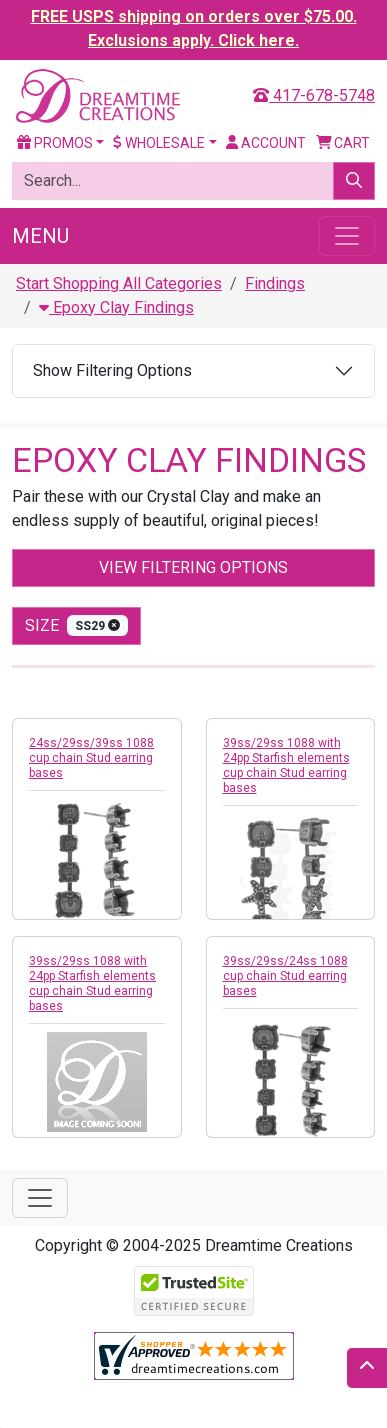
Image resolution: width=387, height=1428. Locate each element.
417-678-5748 (314, 95)
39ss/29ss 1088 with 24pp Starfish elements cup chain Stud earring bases (286, 765)
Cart (343, 143)
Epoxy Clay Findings (116, 307)
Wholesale (159, 143)
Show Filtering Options (112, 370)
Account (266, 143)
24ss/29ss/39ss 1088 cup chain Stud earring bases (91, 758)
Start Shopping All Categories (119, 283)
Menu (40, 236)
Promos (55, 143)
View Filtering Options (193, 567)
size (76, 625)
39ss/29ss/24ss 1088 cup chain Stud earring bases (285, 976)
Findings (275, 283)
